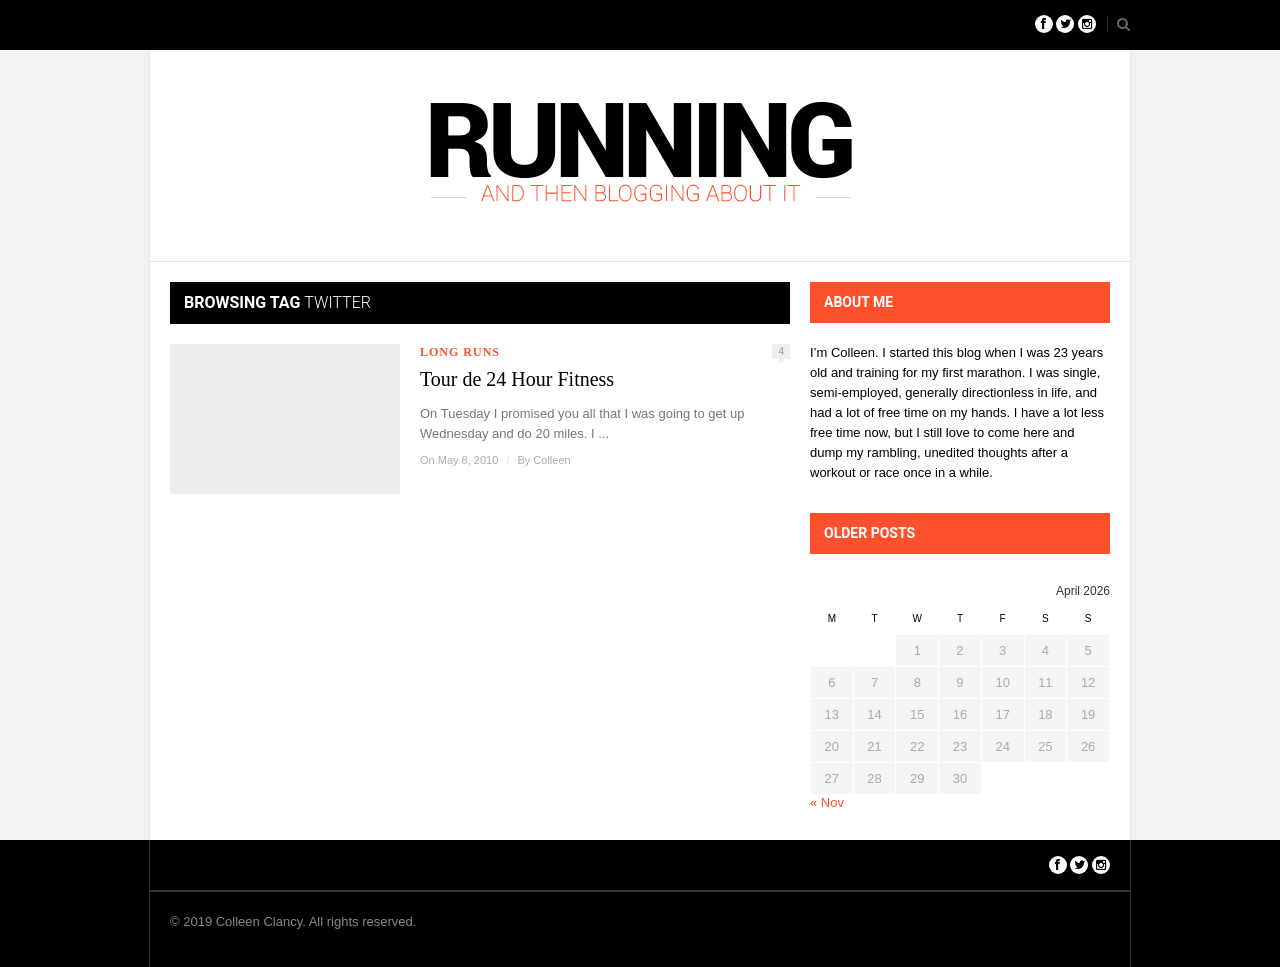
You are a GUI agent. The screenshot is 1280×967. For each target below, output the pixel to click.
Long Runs (460, 352)
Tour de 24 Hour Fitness (517, 379)
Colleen (551, 460)
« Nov (827, 802)
